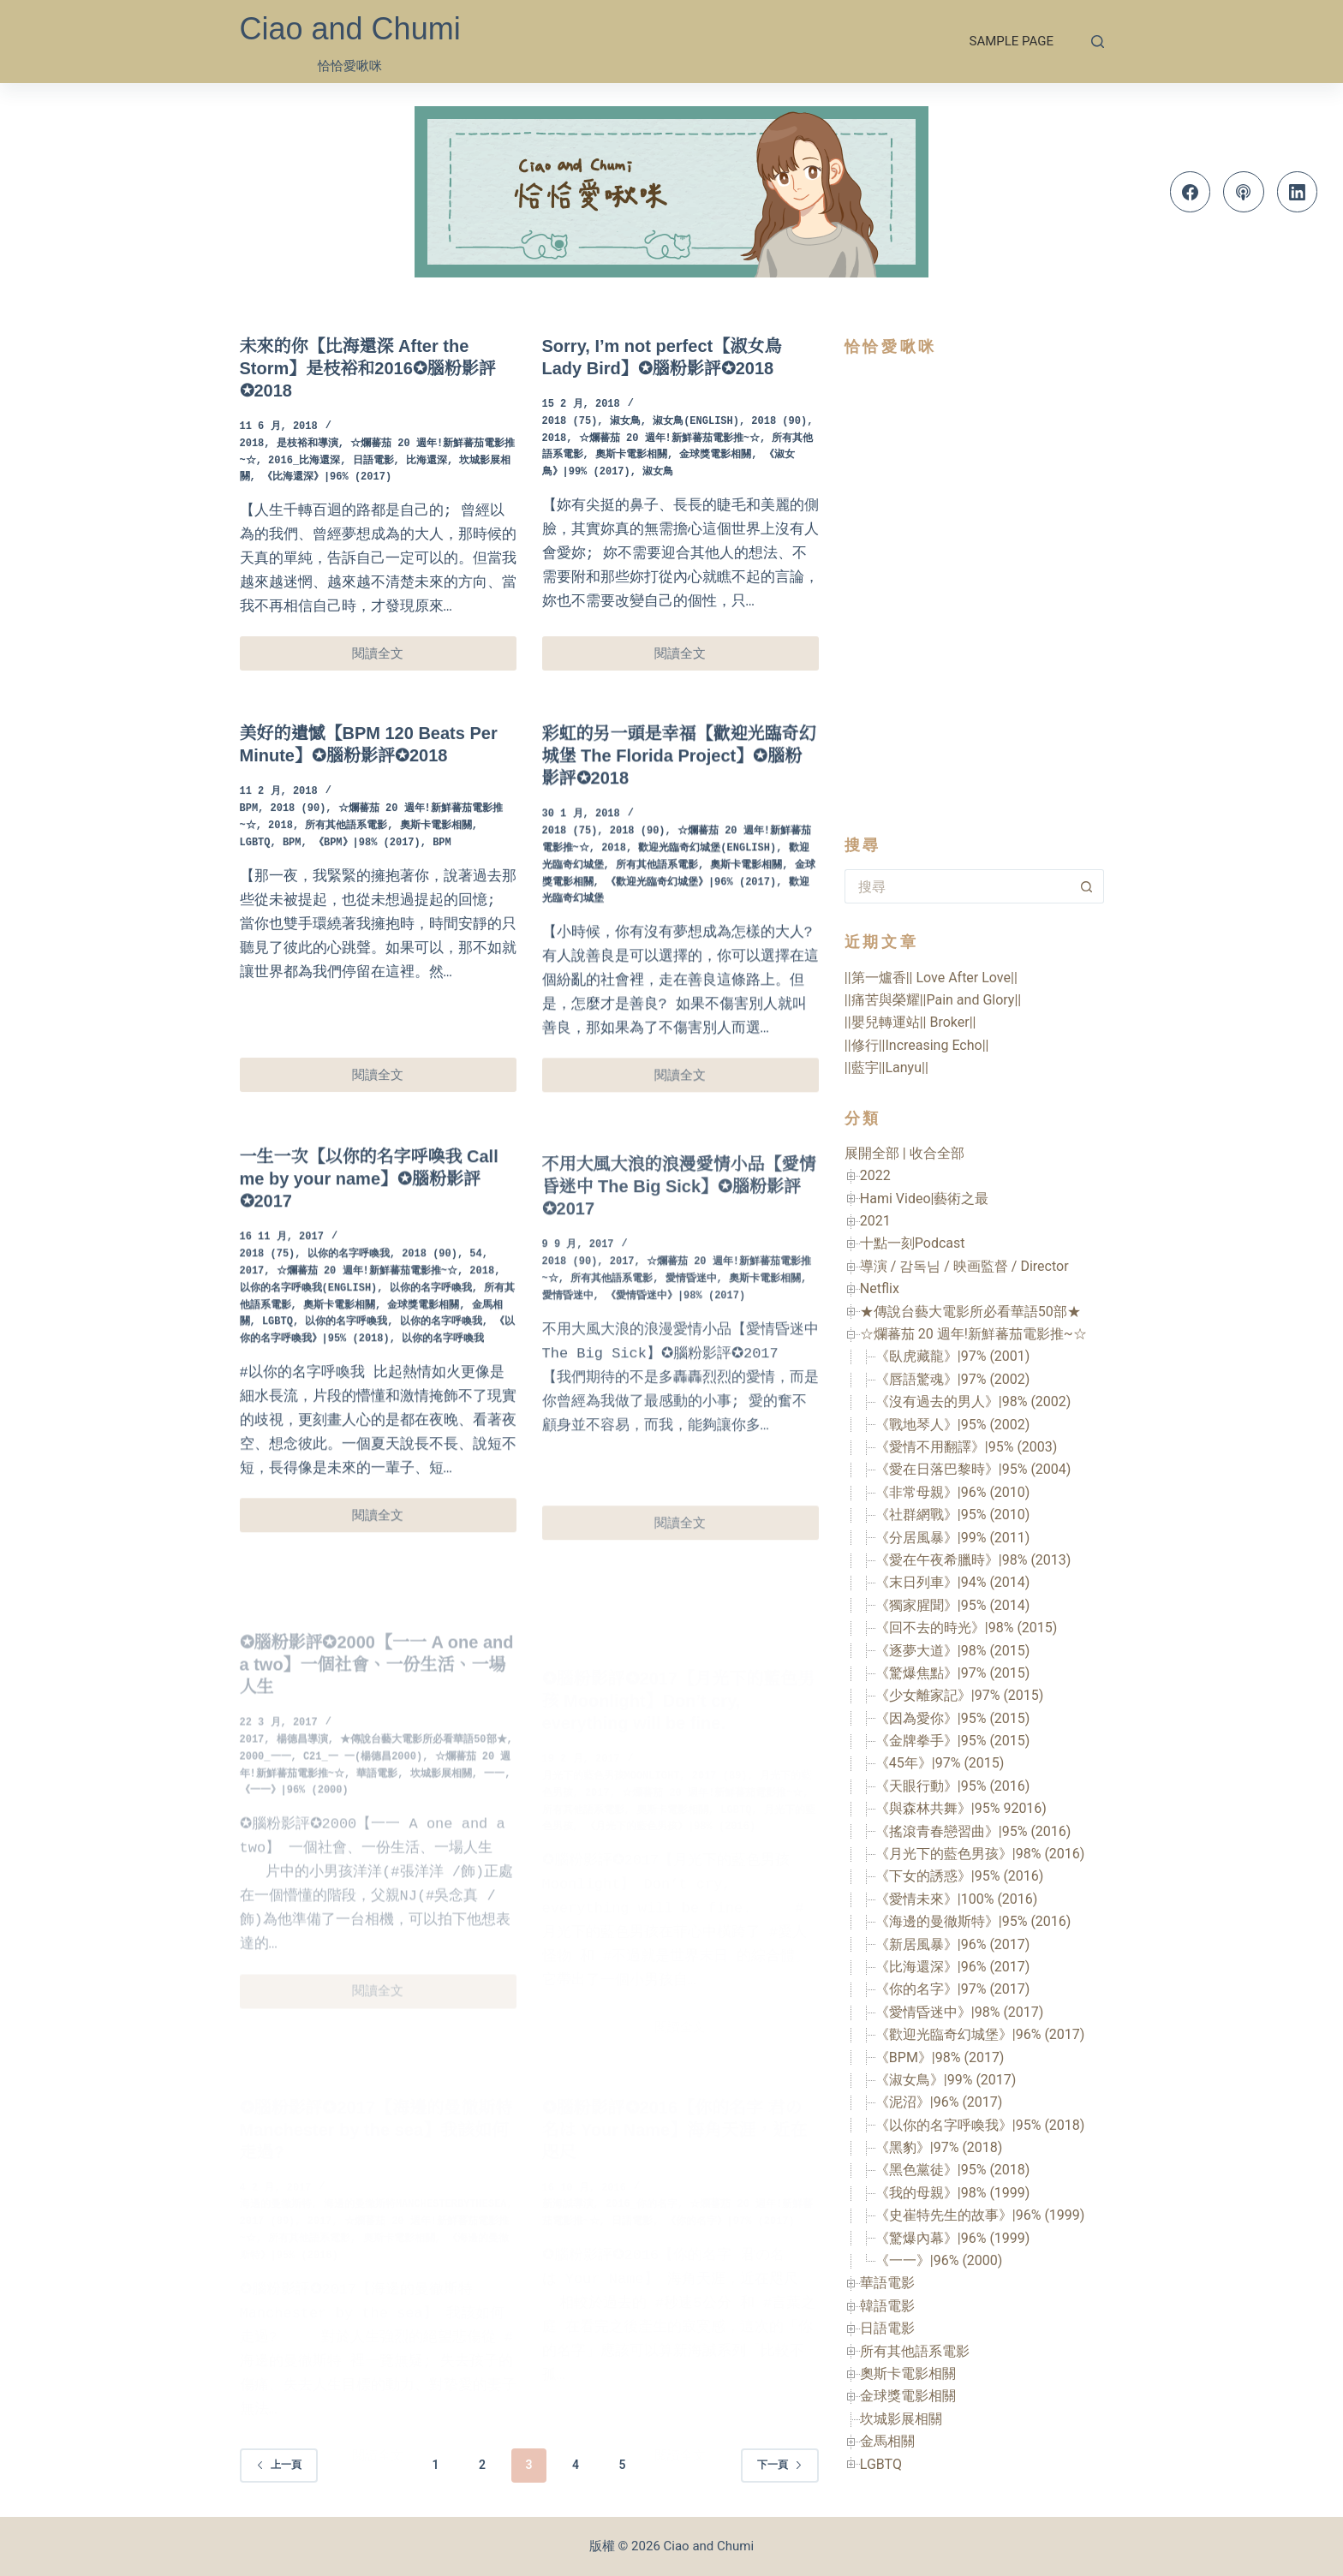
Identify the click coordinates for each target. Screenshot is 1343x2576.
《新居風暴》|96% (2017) (952, 1944)
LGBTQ (255, 910)
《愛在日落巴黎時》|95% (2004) (973, 1469)
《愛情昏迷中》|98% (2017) (959, 2012)
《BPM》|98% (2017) (367, 910)
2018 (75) (570, 421)
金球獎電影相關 (715, 455)
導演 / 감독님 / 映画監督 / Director (964, 1266)
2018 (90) (779, 421)
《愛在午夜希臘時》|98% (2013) (973, 1560)
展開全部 (872, 1153)
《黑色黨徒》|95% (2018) (952, 2170)
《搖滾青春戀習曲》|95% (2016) (973, 1831)
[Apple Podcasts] (1243, 191)
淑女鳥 (625, 421)
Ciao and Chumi (350, 28)
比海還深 (426, 461)
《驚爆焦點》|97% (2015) (952, 1673)
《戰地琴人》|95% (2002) (952, 1424)
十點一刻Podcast (912, 1243)
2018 (252, 444)
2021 (875, 1221)
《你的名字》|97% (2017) (952, 1989)
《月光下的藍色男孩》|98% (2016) (980, 1854)
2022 (875, 1175)
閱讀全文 (388, 658)
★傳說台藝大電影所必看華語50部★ (970, 1311)
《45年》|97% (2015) (940, 1763)
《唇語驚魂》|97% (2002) (952, 1379)
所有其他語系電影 (346, 893)
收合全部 (937, 1153)
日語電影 (373, 461)
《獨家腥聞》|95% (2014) (952, 1605)
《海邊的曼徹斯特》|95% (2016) (973, 1921)
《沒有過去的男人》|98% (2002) (973, 1401)
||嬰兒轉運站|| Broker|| (910, 1022)
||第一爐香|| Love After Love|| (931, 977)
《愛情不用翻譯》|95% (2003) (966, 1447)
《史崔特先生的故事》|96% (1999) (980, 2215)
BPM (249, 875)
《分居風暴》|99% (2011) (952, 1538)
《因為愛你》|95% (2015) (952, 1718)
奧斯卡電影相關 (631, 455)
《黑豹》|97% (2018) (939, 2147)
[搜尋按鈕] (1087, 886)
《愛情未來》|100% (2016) (956, 1899)
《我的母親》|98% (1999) (952, 2193)
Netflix (879, 1288)
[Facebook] (1190, 191)
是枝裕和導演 (307, 444)
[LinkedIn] (1297, 191)
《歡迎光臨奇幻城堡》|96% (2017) (980, 2034)
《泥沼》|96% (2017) (939, 2102)
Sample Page (1012, 41)
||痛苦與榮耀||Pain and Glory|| (933, 1000)
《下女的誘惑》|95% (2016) (959, 1876)
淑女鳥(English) (696, 421)
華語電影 (887, 2283)
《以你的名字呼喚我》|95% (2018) (980, 2125)
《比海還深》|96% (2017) (326, 477)
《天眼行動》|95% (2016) (952, 1786)
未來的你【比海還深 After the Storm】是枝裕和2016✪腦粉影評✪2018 (368, 368)
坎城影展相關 (901, 2419)
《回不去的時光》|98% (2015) (966, 1627)
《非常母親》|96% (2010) (952, 1492)
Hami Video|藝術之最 (924, 1198)
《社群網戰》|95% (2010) (952, 1514)
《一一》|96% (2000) (939, 2260)
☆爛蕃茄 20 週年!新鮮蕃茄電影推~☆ (669, 439)
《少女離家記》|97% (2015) (959, 1695)
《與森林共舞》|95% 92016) (961, 1808)
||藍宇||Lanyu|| (886, 1067)
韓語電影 (887, 2306)
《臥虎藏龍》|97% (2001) (952, 1356)
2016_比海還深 (304, 461)
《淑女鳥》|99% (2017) (946, 2080)
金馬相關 (887, 2441)
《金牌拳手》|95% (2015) (952, 1740)
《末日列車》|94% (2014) (952, 1582)
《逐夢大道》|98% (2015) (952, 1651)
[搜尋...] (957, 886)
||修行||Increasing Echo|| (917, 1045)
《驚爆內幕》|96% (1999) (952, 2238)
